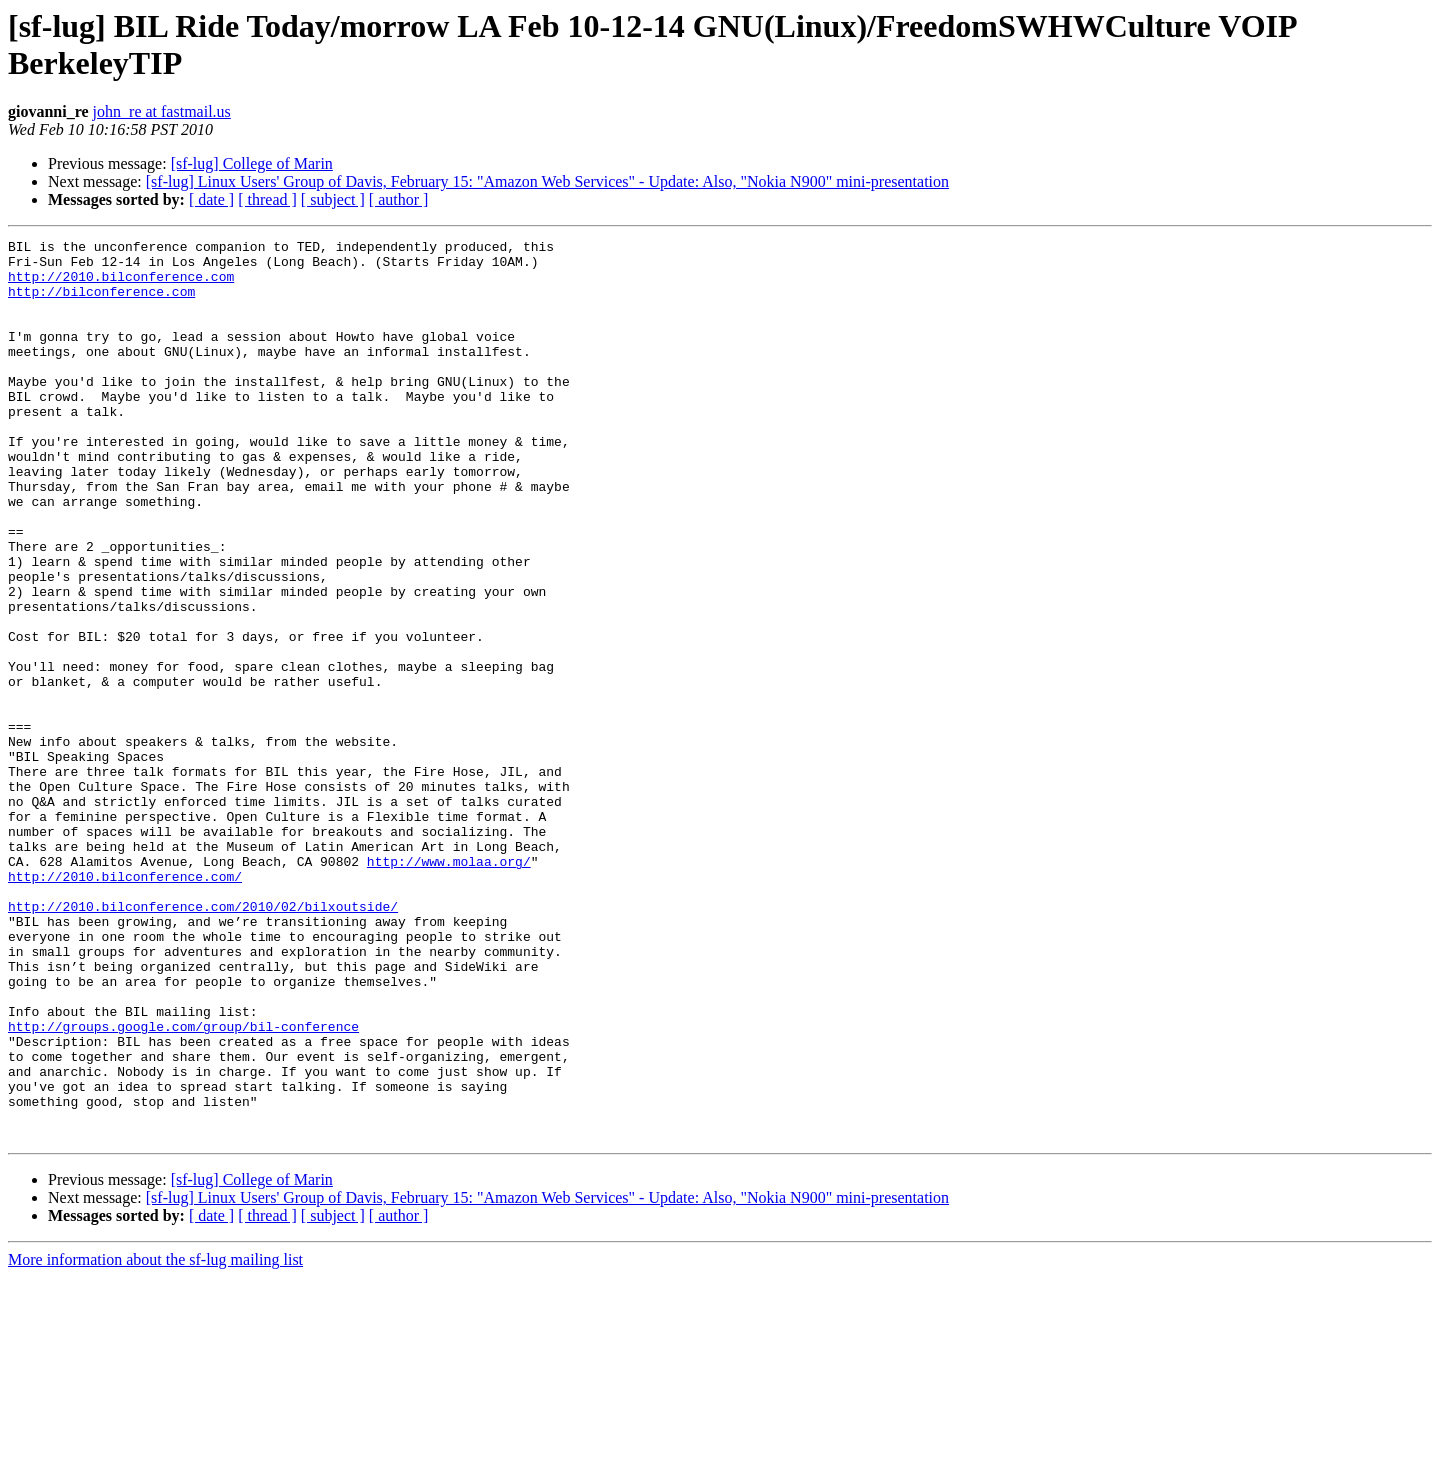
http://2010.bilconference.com (121, 285)
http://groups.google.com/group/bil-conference (183, 1185)
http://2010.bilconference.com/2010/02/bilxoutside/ (203, 1041)
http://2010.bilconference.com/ (125, 1005)
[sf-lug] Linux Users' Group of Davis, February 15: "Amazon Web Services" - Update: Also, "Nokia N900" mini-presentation (547, 181)
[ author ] (399, 199)
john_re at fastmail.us (162, 111)
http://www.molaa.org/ (449, 987)
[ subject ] (333, 199)
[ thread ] (267, 199)
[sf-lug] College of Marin (252, 163)
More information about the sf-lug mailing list (155, 1439)
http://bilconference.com (101, 303)
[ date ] (211, 199)
